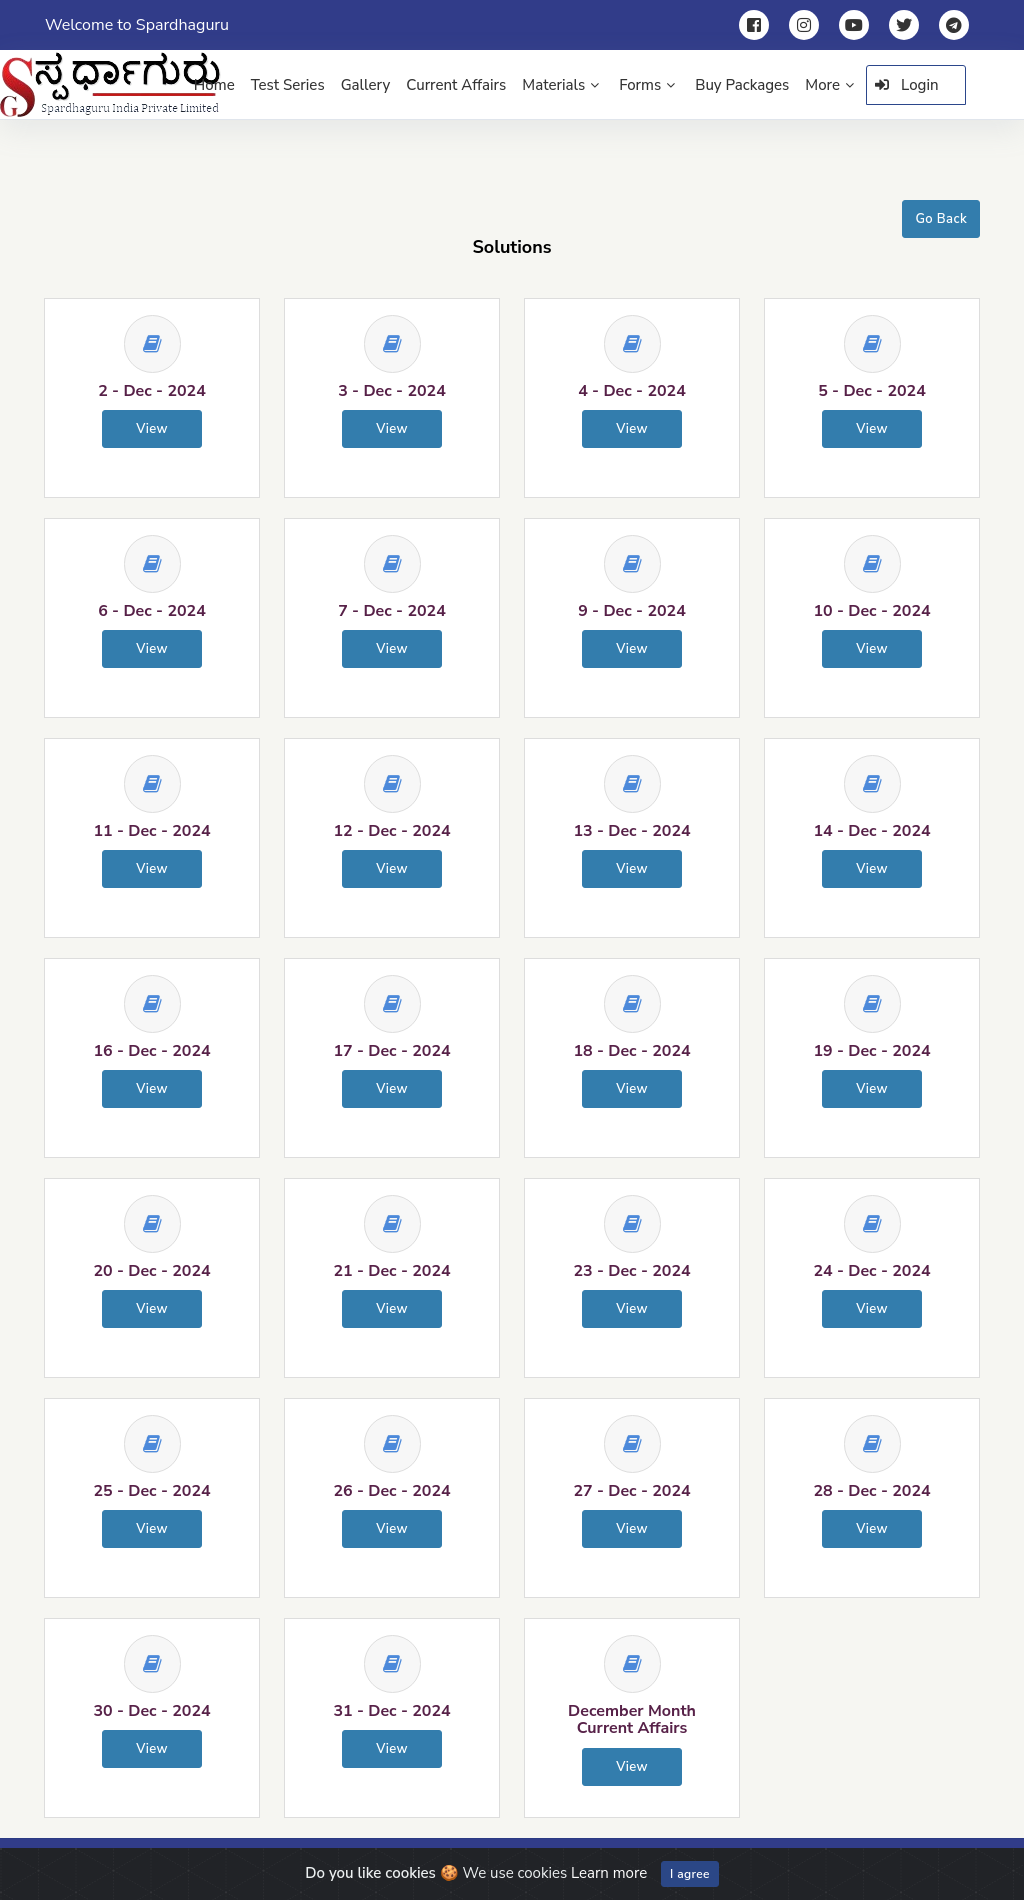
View (152, 429)
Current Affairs (456, 85)
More (829, 85)
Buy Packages (742, 85)
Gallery (366, 85)
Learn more (609, 1873)
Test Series (288, 85)
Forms (647, 85)
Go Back (941, 219)
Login (907, 85)
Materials (560, 85)
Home (214, 85)
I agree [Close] (690, 1874)
